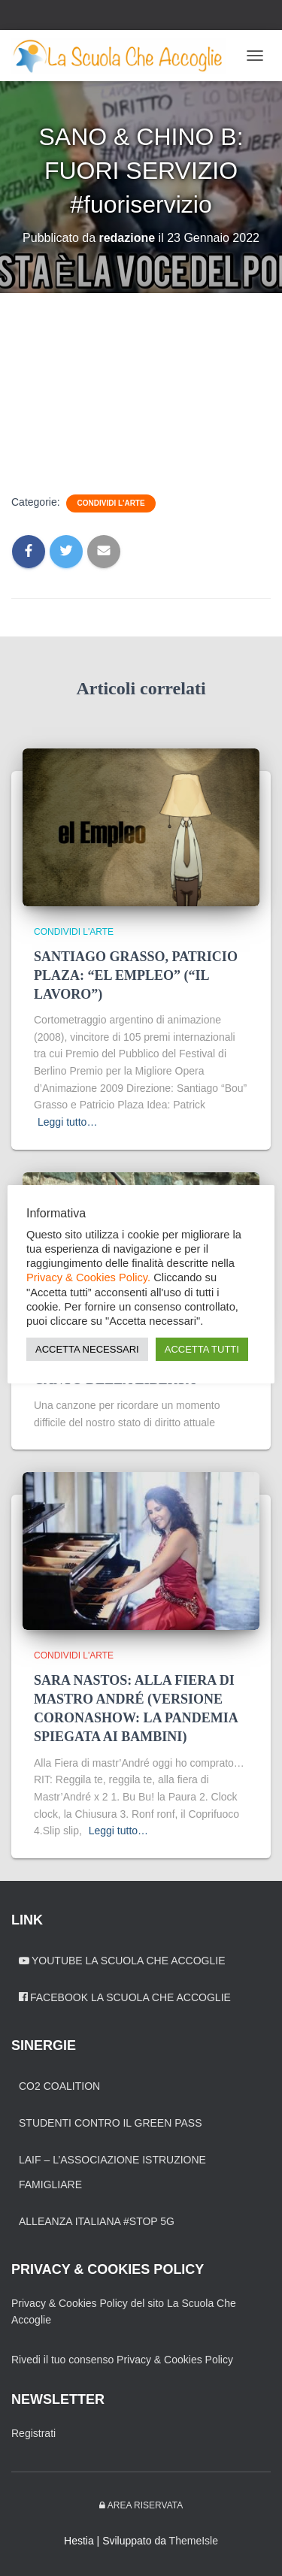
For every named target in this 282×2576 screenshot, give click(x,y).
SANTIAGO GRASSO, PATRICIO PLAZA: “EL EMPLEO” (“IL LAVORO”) (136, 975)
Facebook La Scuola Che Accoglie (125, 1997)
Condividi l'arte (110, 503)
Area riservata (141, 2505)
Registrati (33, 2433)
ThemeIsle (193, 2541)
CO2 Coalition (59, 2086)
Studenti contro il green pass (110, 2123)
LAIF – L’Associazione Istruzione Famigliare (112, 2172)
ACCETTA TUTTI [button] (202, 1349)
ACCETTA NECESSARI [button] (87, 1349)
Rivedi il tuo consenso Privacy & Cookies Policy (122, 2360)
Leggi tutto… (67, 1122)
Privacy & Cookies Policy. (88, 1278)
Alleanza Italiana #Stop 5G (96, 2221)
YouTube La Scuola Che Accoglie (122, 1961)
